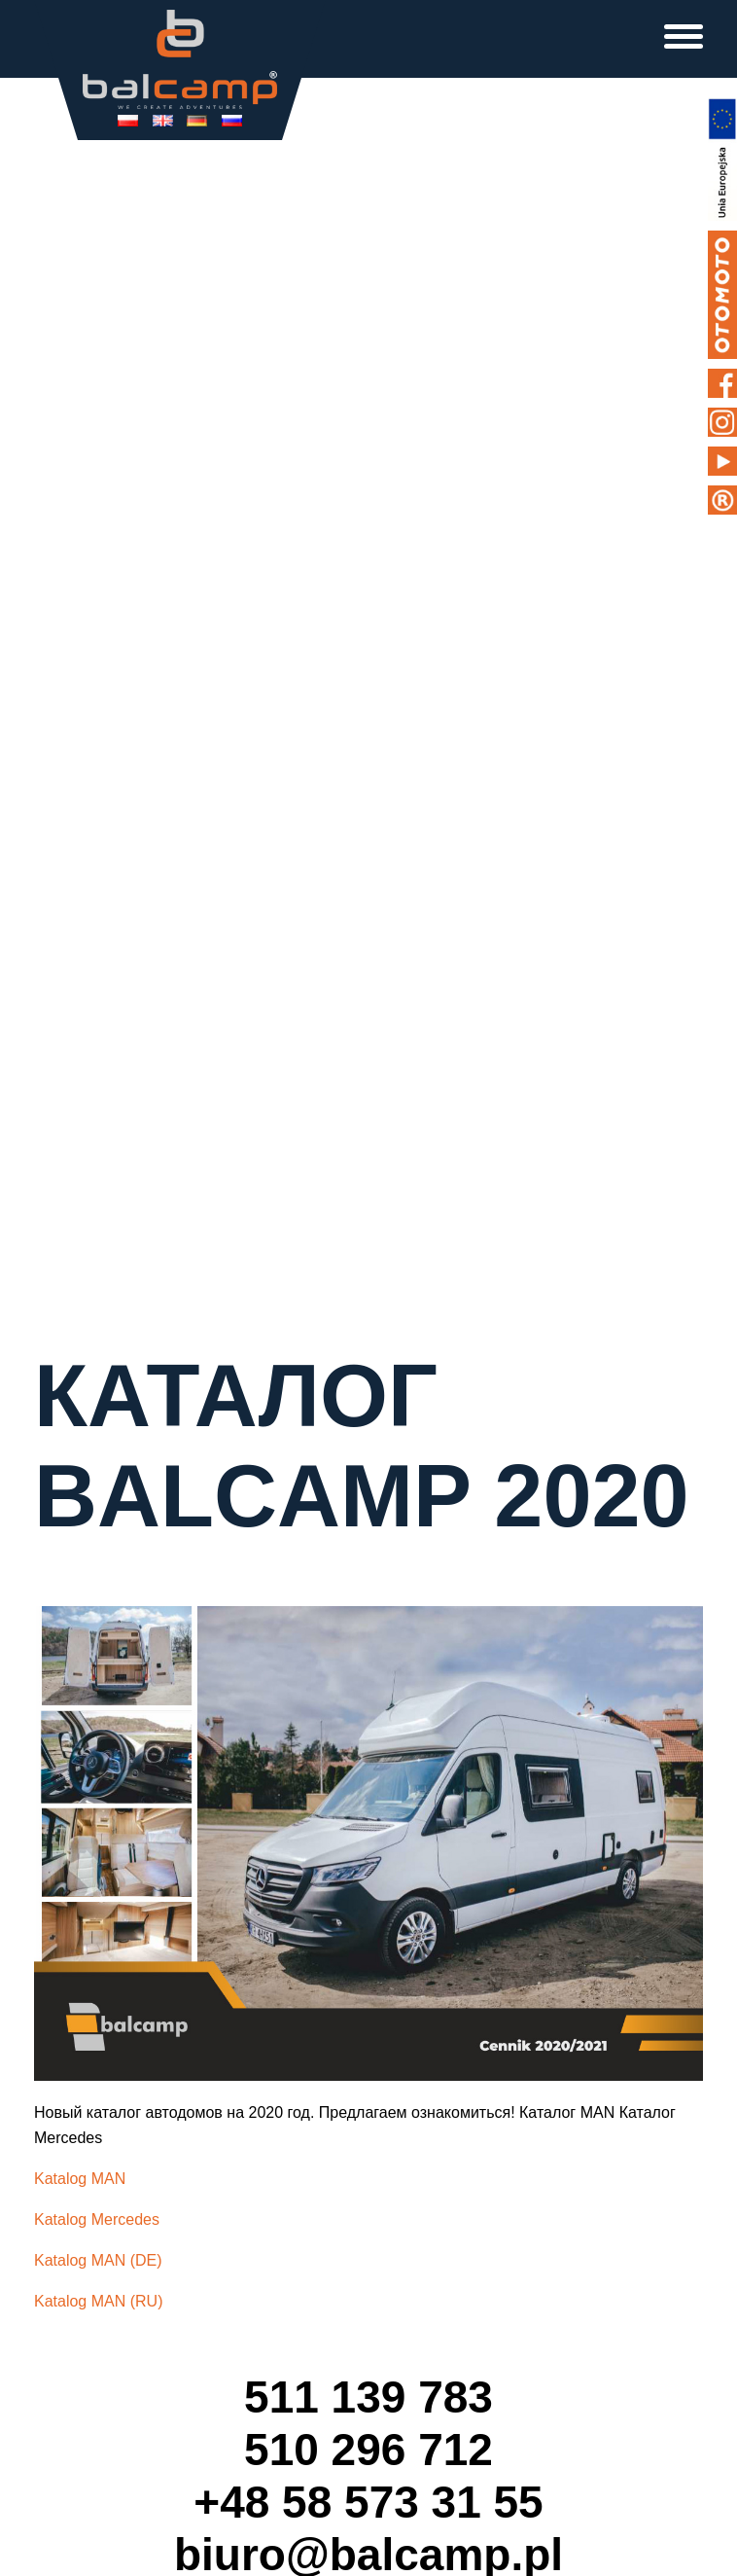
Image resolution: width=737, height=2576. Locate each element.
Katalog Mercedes (96, 2219)
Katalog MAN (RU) (98, 2301)
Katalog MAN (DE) (98, 2260)
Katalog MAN (79, 2178)
